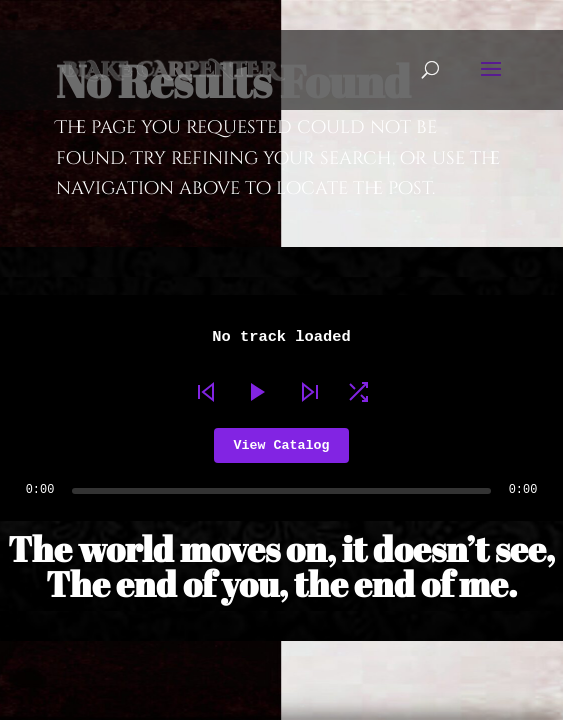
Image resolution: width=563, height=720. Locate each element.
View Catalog (282, 445)
